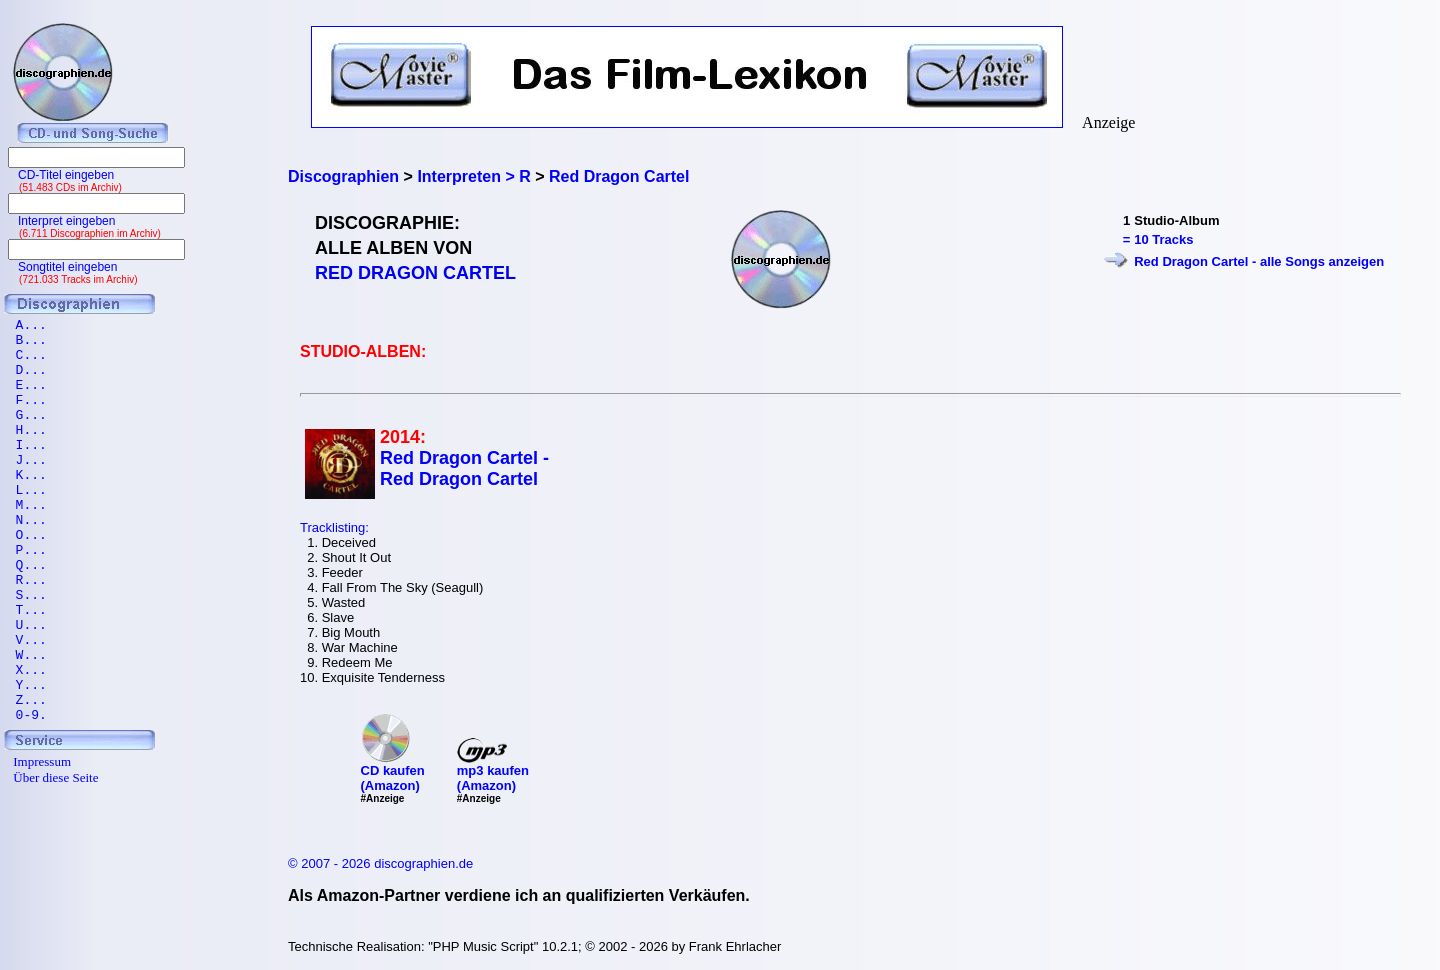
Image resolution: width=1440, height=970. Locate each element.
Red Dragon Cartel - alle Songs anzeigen (1259, 261)
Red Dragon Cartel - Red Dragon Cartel (464, 468)
